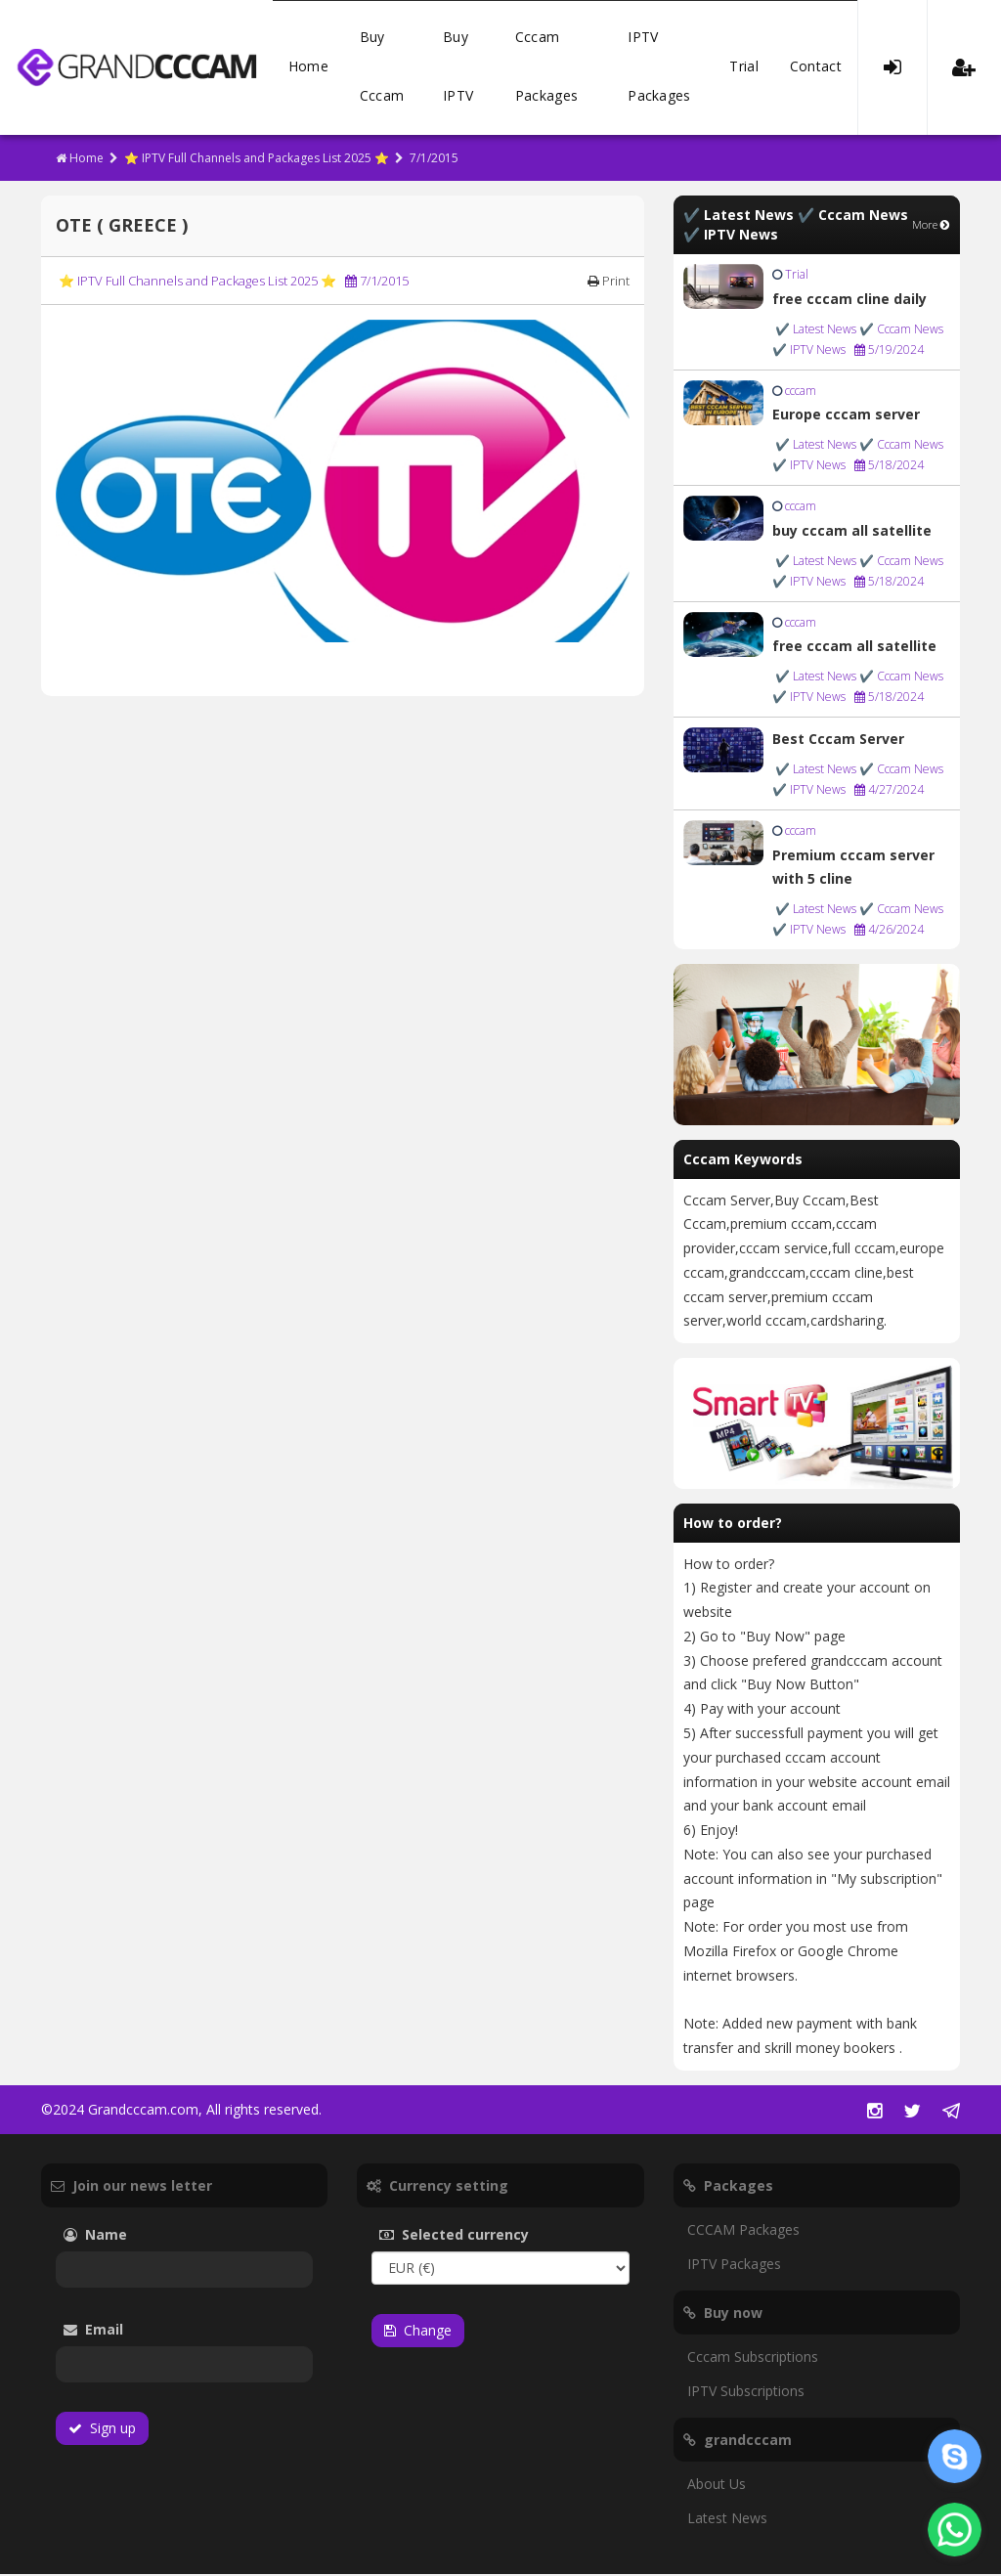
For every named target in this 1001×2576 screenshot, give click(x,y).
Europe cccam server (846, 416)
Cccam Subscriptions (752, 2358)
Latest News (727, 2520)
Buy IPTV (458, 68)
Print (609, 282)
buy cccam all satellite (852, 532)
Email (147, 2331)
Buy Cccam (382, 68)
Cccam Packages (546, 68)
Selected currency (483, 2236)
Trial (744, 68)
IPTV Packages (659, 68)
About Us (716, 2485)
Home (308, 68)
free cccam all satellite (854, 647)
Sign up (102, 2430)
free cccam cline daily (849, 300)
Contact (816, 68)
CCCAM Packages (743, 2231)
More (931, 226)
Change (418, 2332)
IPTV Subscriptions (746, 2392)
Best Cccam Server (838, 740)
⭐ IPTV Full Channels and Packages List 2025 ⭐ (256, 160)
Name (125, 2236)
